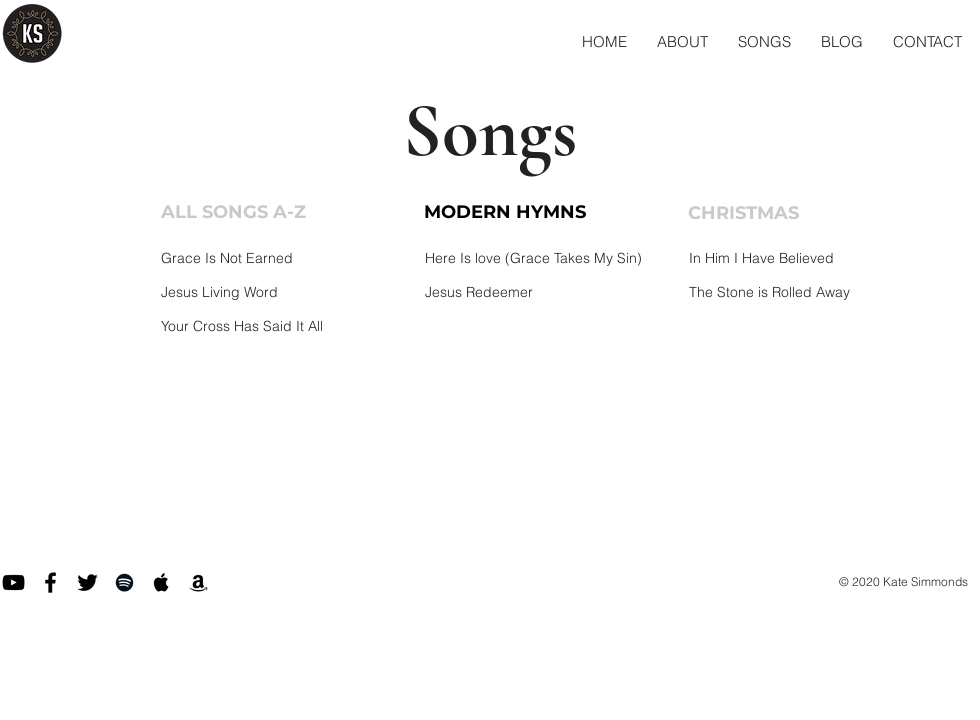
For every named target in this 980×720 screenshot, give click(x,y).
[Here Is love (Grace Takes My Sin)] (548, 258)
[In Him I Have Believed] (812, 258)
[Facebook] (50, 582)
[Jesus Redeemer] (548, 292)
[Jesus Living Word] (284, 292)
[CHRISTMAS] (773, 214)
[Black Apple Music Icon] (161, 582)
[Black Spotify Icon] (124, 582)
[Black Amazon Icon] (198, 582)
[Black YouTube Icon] (13, 582)
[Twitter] (87, 582)
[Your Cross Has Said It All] (284, 326)
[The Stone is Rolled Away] (812, 292)
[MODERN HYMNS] (509, 213)
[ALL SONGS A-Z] (246, 213)
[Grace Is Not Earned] (284, 258)
